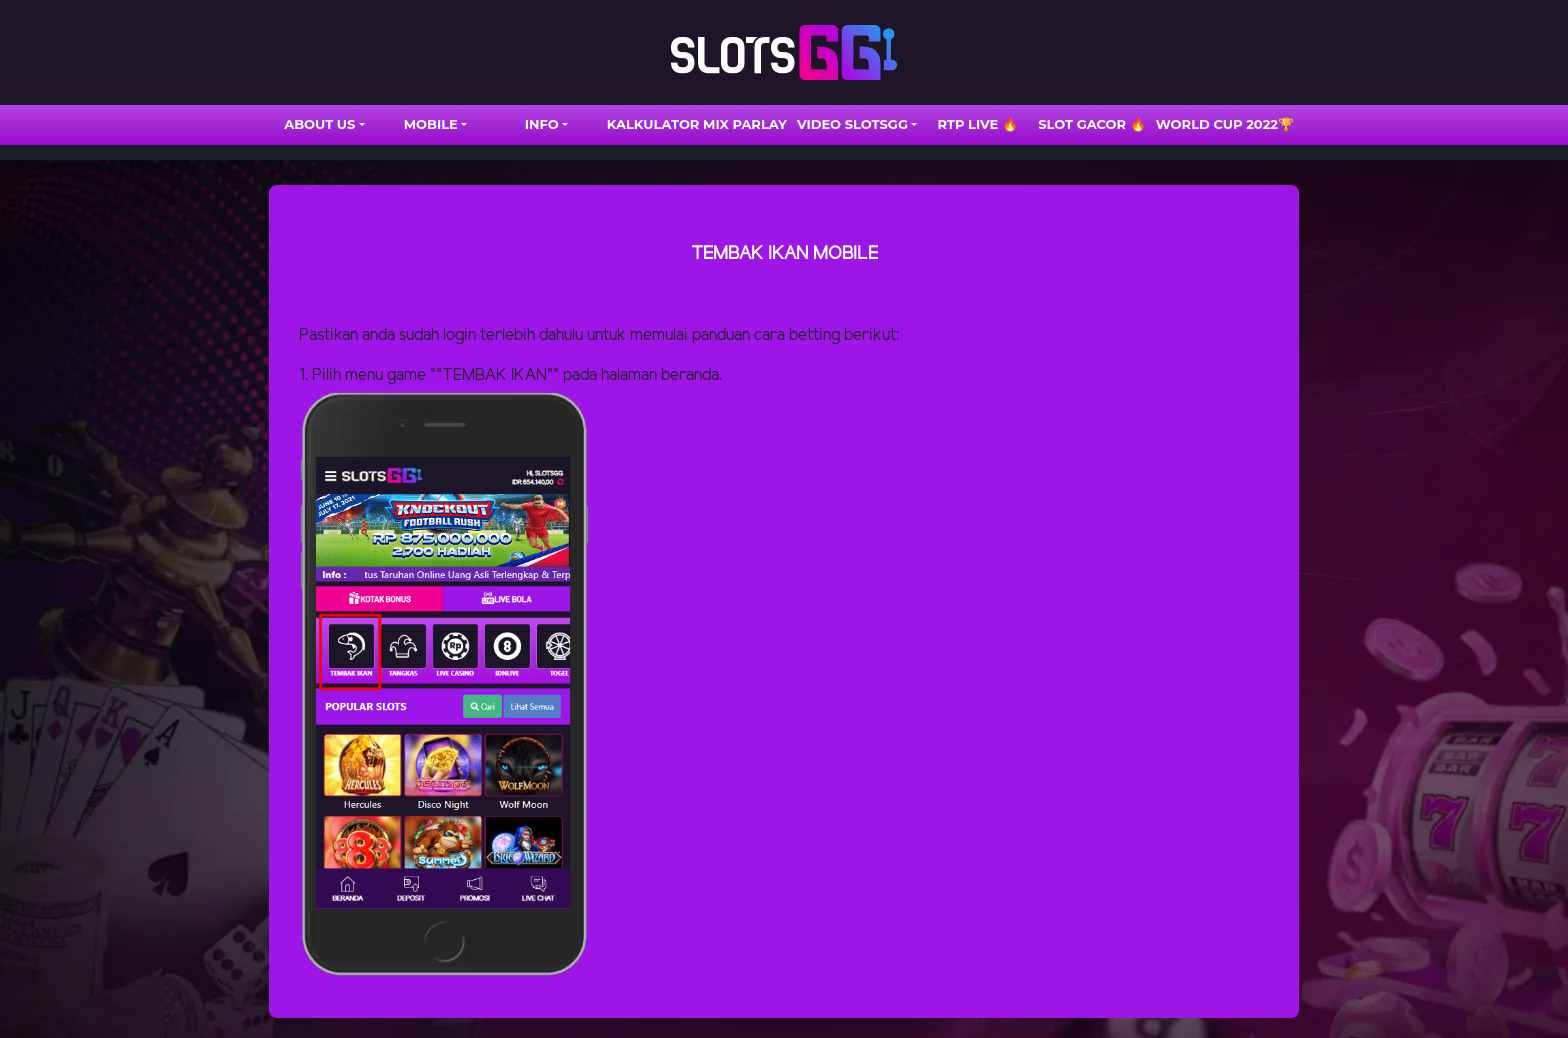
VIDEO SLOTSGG (852, 124)
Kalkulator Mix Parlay (697, 124)
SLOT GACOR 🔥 (1092, 124)
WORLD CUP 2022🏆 (1225, 124)
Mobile (431, 124)
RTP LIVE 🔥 (977, 124)
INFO (542, 124)
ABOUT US (319, 124)
